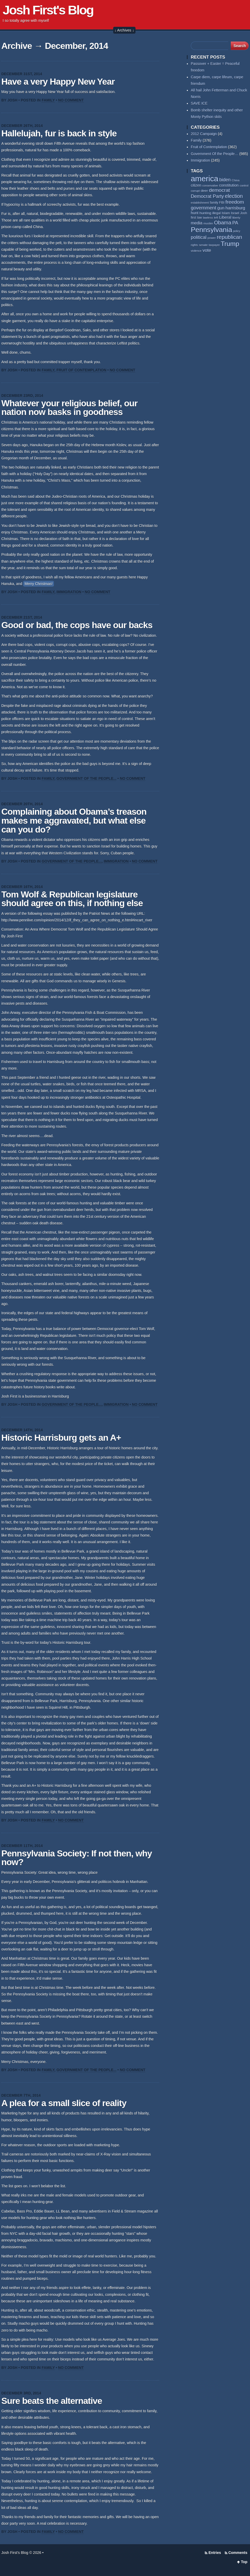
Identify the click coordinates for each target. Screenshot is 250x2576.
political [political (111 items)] (199, 237)
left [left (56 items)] (216, 217)
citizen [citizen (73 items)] (196, 185)
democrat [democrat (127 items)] (219, 190)
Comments (237, 2553)
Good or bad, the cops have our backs (76, 625)
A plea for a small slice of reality (63, 2103)
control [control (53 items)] (244, 185)
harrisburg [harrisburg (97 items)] (235, 208)
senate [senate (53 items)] (203, 245)
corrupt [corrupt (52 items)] (195, 190)
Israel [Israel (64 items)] (235, 213)
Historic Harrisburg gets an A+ (61, 1438)
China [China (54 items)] (235, 180)
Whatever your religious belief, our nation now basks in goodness (69, 407)
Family (48, 100)
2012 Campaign (204, 134)
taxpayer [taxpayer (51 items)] (214, 245)
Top (244, 2562)
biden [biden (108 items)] (225, 179)
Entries (214, 2553)
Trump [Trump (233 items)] (230, 243)
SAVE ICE (199, 103)
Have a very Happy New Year (58, 81)
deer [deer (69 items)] (204, 191)
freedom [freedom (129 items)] (235, 202)
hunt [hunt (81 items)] (194, 213)
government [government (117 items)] (203, 208)
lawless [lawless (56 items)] (208, 217)
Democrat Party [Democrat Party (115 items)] (207, 196)
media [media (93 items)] (196, 222)
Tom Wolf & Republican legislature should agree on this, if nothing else (72, 899)
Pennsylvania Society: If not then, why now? (76, 1858)
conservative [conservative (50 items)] (210, 185)
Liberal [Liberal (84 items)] (225, 217)
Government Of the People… (214, 154)
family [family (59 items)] (214, 202)
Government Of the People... (87, 778)
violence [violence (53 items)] (196, 250)
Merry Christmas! (38, 584)
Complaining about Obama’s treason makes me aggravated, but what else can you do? (74, 820)
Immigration (69, 592)
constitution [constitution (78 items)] (228, 185)
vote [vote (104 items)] (207, 250)
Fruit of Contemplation (82, 370)
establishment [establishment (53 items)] (200, 202)
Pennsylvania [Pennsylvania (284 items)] (211, 230)
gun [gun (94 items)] (220, 208)
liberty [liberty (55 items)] (236, 217)
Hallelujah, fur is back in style (59, 133)
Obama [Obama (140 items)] (222, 222)
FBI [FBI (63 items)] (221, 202)
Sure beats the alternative (51, 2401)
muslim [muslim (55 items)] (208, 223)
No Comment (71, 100)
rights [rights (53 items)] (194, 245)
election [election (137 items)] (234, 196)
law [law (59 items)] (199, 217)
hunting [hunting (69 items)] (205, 213)
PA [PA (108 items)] (235, 222)
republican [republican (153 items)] (229, 237)
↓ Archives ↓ (124, 30)
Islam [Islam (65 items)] (226, 213)
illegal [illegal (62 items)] (216, 213)
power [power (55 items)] (211, 237)
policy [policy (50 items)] (236, 231)
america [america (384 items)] (204, 178)
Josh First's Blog (48, 10)
